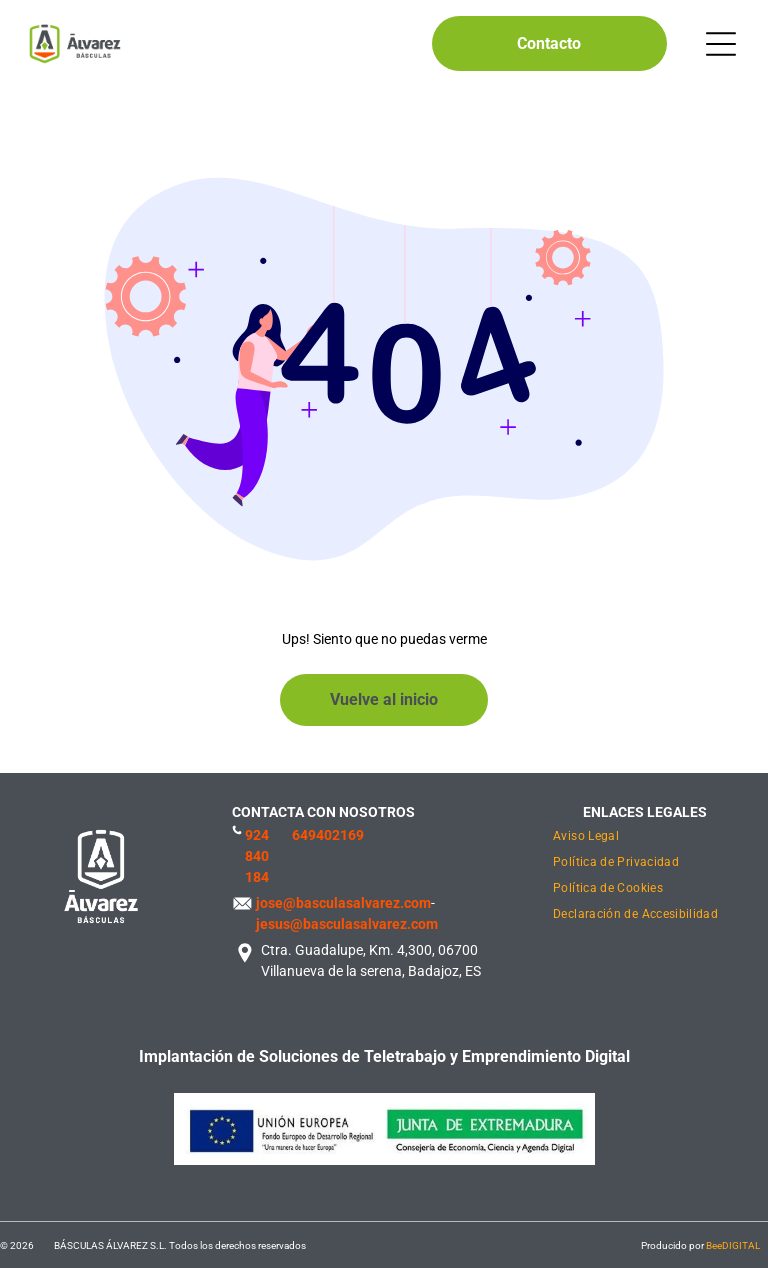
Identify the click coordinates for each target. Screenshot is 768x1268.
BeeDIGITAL (733, 1245)
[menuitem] (644, 838)
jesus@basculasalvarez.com (347, 924)
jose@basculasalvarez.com (343, 903)
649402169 (328, 835)
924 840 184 (257, 856)
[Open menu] (721, 44)
